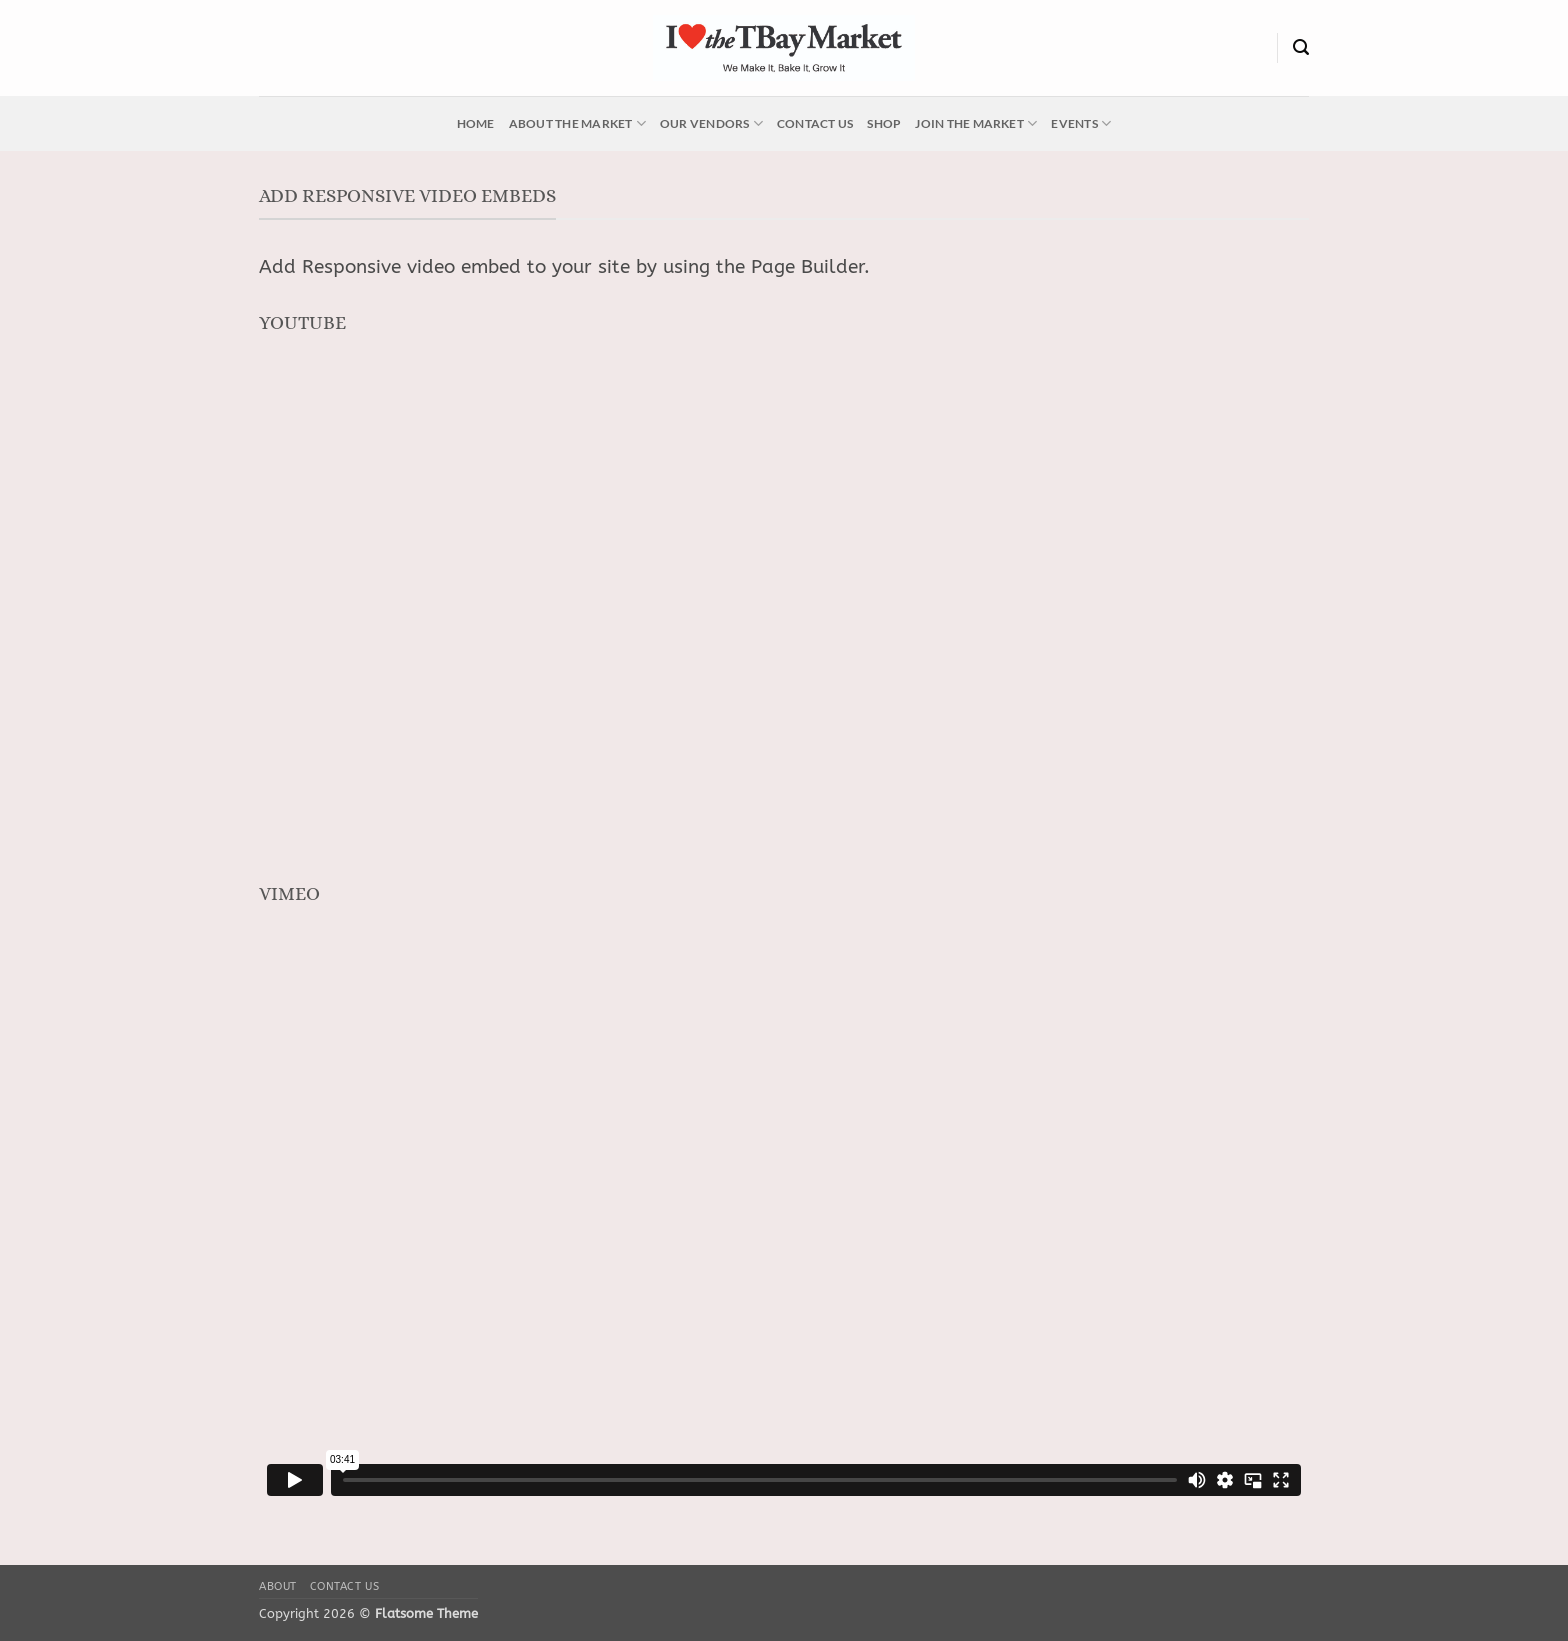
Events (1081, 123)
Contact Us (815, 123)
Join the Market (976, 123)
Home (476, 123)
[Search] (1301, 47)
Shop (884, 123)
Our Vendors (711, 123)
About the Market (577, 123)
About (278, 1586)
